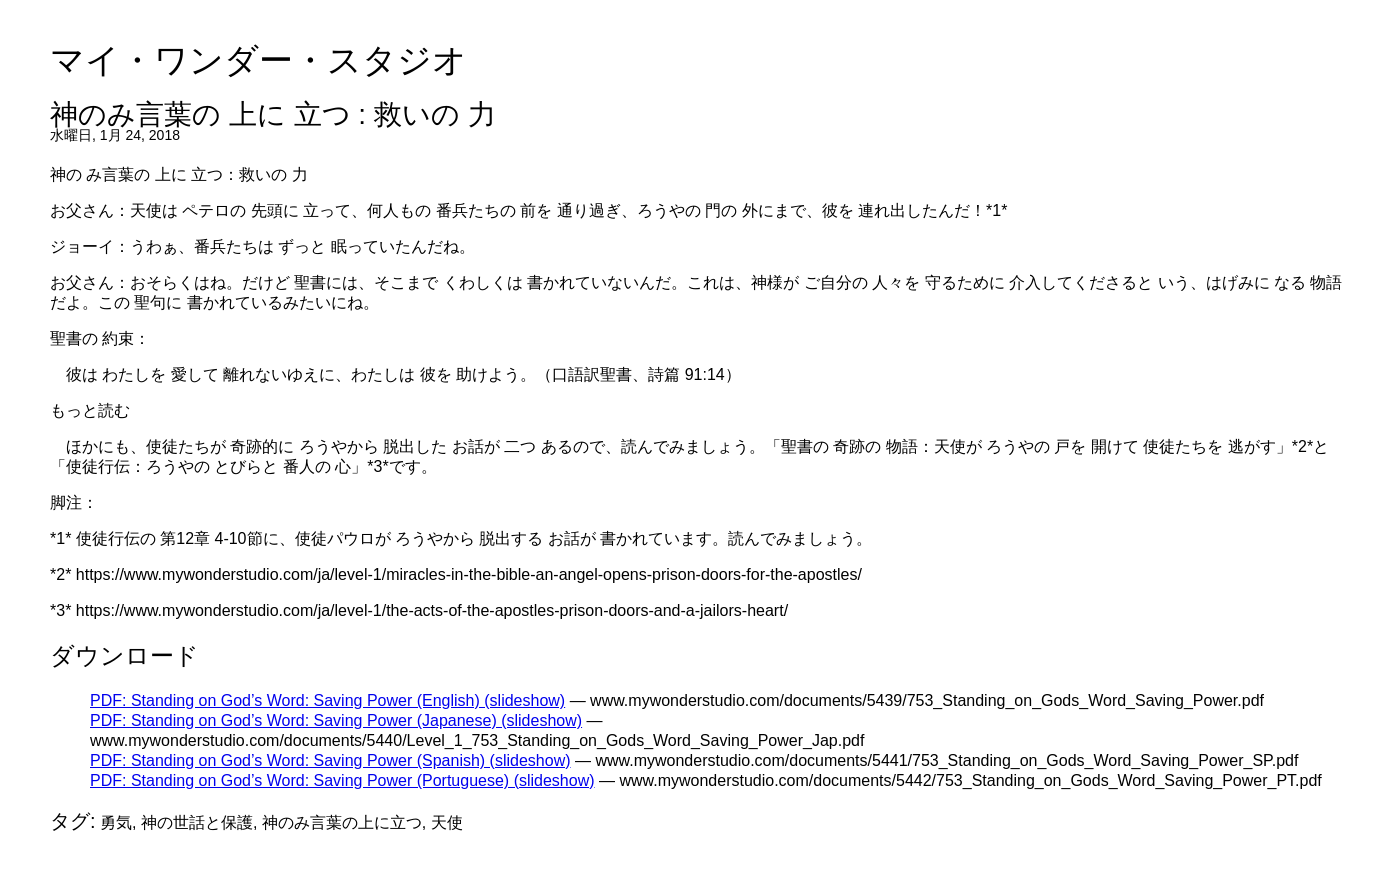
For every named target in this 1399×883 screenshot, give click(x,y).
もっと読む (90, 410)
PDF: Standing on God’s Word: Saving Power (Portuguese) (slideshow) (342, 780)
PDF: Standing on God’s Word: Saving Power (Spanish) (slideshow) (330, 760)
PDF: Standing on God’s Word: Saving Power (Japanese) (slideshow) (336, 720)
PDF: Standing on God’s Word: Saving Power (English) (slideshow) (327, 700)
